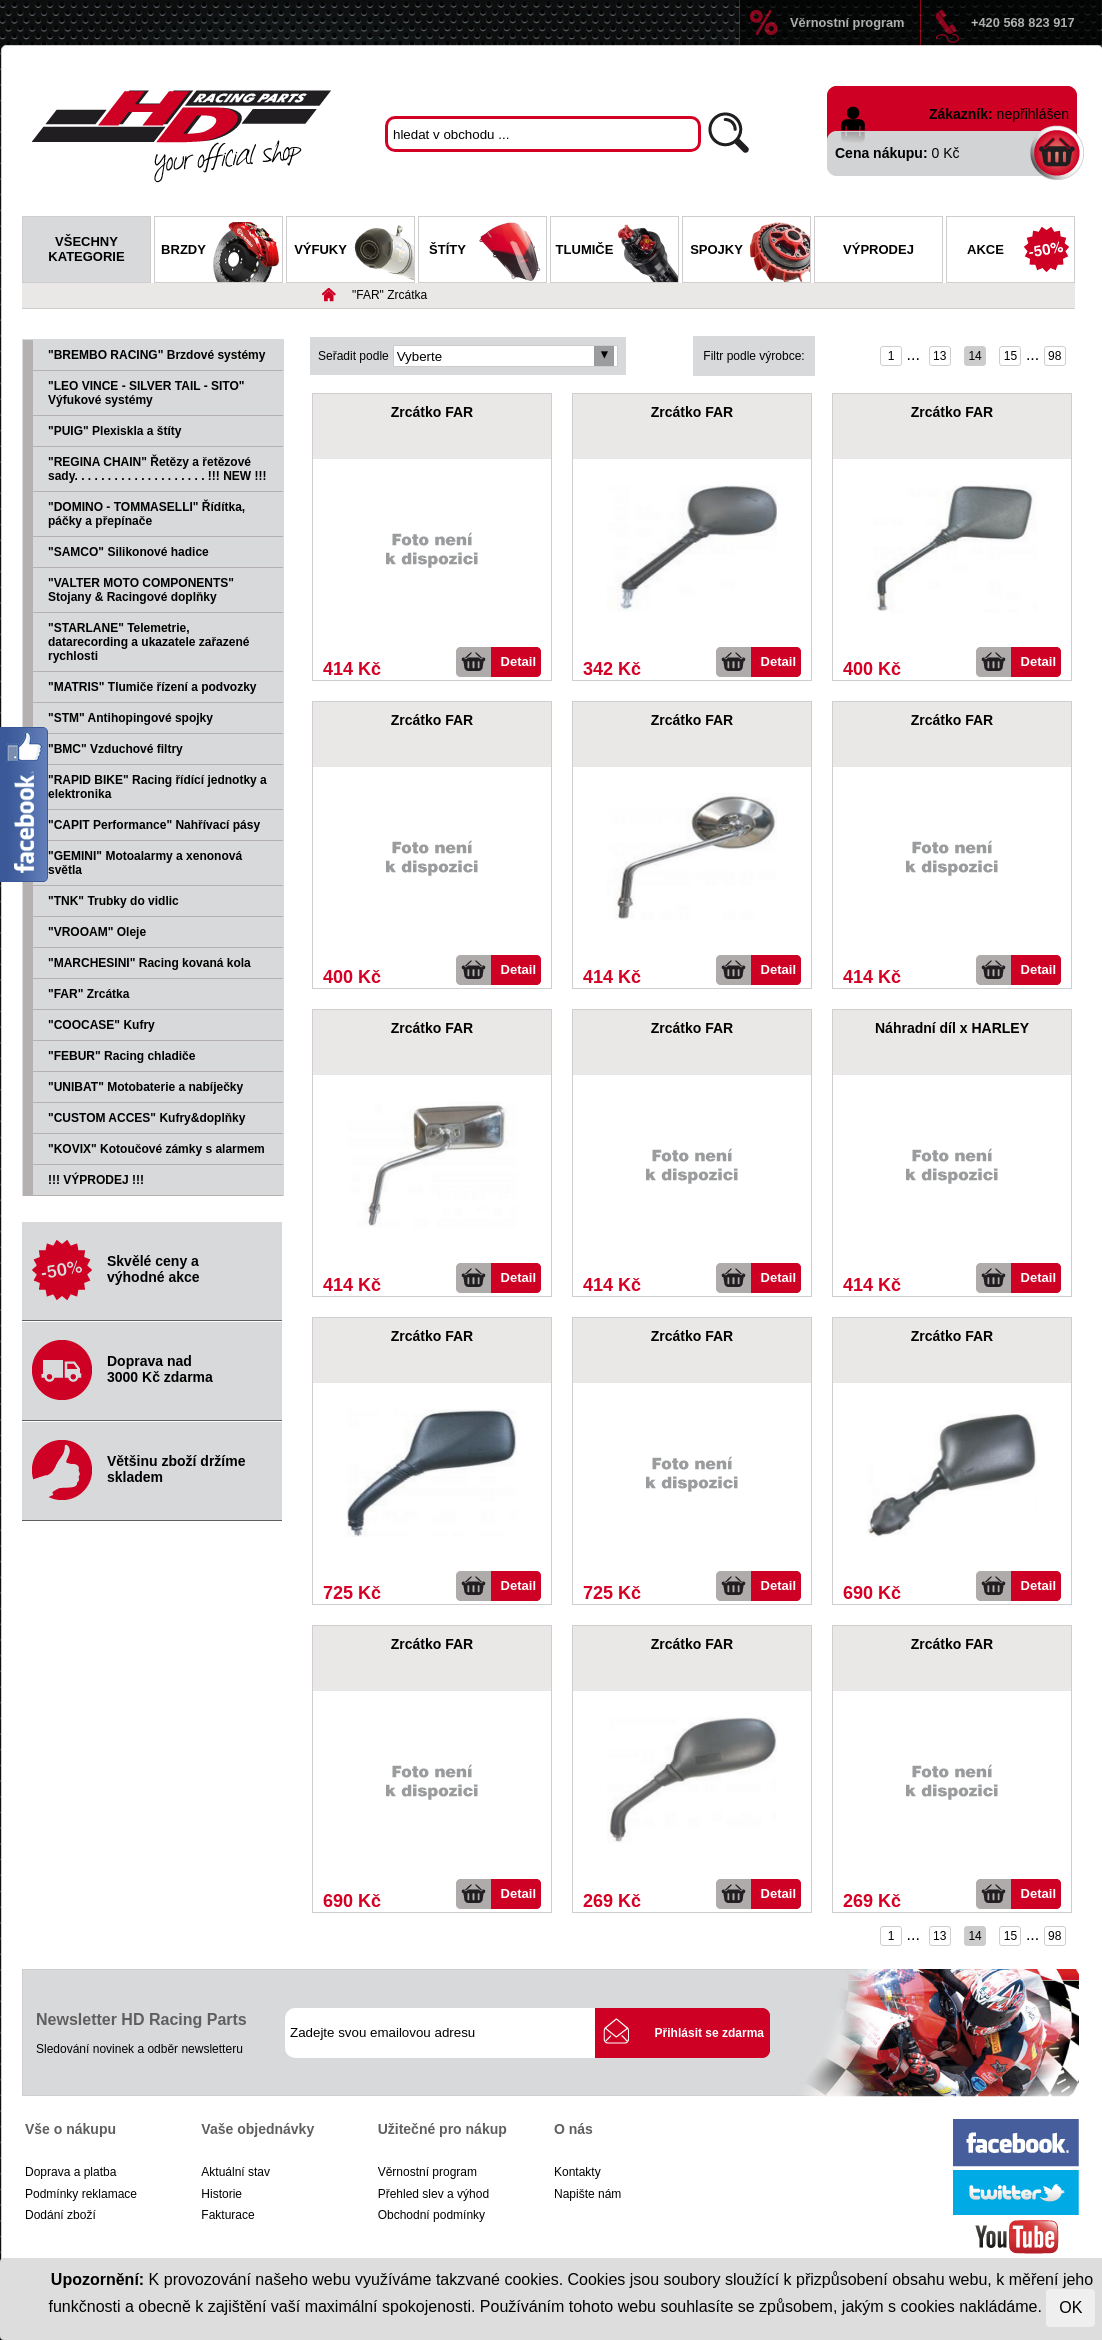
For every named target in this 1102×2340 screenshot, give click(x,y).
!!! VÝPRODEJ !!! (96, 1180)
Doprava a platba (70, 2172)
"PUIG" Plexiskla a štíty (114, 431)
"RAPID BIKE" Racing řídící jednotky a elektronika (157, 787)
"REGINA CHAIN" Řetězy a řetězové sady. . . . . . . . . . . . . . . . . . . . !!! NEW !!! (157, 469)
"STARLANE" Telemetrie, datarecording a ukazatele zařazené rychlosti (148, 642)
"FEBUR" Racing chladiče (121, 1056)
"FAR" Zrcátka (389, 295)
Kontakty (577, 2172)
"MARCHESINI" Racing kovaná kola (149, 963)
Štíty (487, 252)
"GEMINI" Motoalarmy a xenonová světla (145, 863)
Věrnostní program (847, 22)
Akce (1020, 252)
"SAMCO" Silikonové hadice (128, 552)
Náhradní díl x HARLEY (952, 1028)
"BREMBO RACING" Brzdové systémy (156, 355)
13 (939, 356)
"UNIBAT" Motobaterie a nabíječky (145, 1087)
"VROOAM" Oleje (97, 932)
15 (1010, 356)
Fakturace (227, 2215)
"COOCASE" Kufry (101, 1025)
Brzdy (221, 252)
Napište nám (587, 2194)
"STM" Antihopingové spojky (130, 718)
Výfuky (354, 252)
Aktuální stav (235, 2172)
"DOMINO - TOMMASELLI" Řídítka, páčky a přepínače (146, 514)
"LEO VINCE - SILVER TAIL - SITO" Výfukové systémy (146, 393)
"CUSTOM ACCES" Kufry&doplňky (146, 1118)
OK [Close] (1070, 2307)
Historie (221, 2194)
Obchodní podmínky (431, 2215)
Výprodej (878, 249)
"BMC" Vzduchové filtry (115, 749)
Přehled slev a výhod (433, 2194)
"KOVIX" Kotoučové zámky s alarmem (156, 1149)
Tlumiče (617, 252)
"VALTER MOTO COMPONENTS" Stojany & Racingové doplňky (141, 590)
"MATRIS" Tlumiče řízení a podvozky (152, 687)
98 (1054, 356)
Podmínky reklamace (81, 2194)
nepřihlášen (1033, 114)
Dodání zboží (60, 2215)
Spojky (750, 252)
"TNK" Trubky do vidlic (113, 901)
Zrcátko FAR (432, 412)
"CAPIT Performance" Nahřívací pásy (154, 825)
